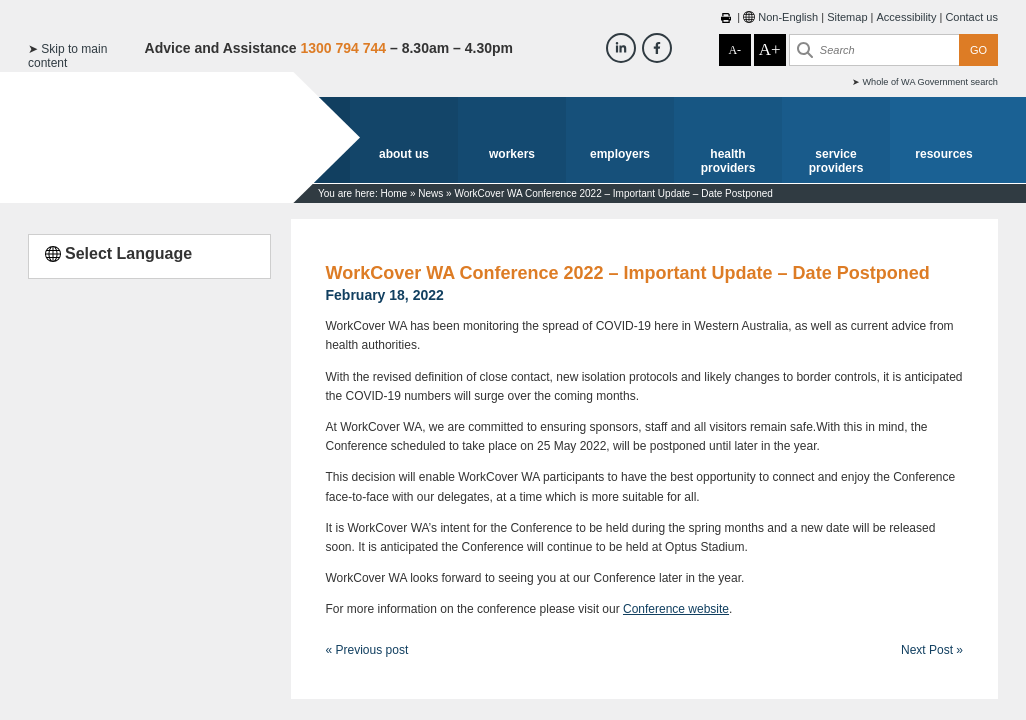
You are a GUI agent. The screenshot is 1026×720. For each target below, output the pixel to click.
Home (393, 193)
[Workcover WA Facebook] (657, 48)
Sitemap (847, 17)
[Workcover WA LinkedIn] (621, 48)
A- (734, 50)
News (430, 193)
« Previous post (367, 650)
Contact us (971, 17)
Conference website (676, 609)
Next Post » (932, 650)
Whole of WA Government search (930, 82)
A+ (770, 49)
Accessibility (906, 17)
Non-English (788, 17)
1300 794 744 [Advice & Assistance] (343, 48)
